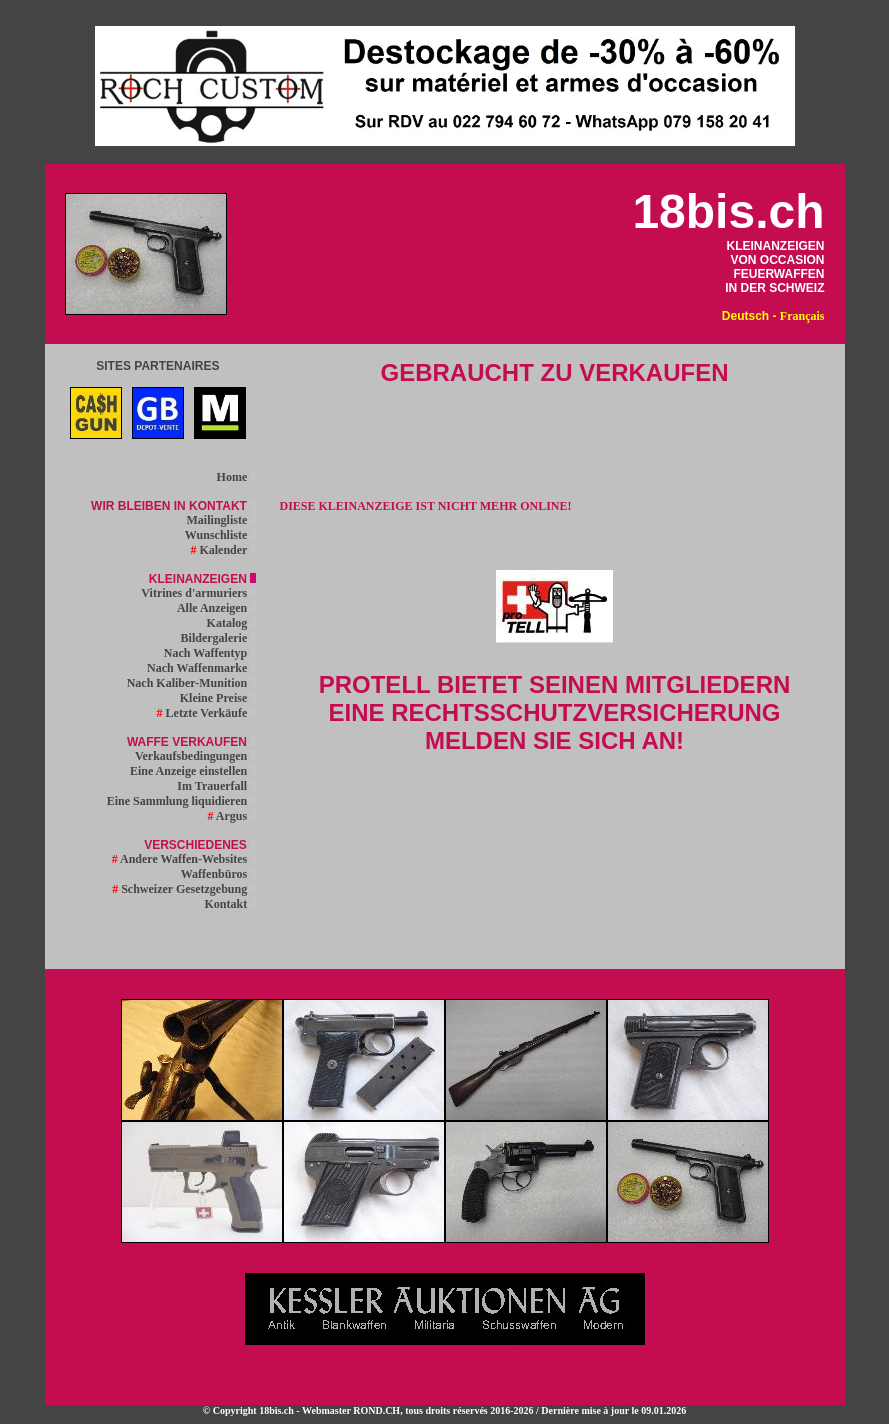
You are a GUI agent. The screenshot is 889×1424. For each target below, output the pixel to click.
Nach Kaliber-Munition (192, 683)
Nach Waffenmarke (201, 668)
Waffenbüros (218, 874)
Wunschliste (220, 535)
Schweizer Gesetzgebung (184, 889)
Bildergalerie (219, 638)
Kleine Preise (218, 698)
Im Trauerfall (216, 786)
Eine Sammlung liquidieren (181, 801)
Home (237, 477)
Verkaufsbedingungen (195, 756)
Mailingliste (222, 520)
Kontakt (231, 904)
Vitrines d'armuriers (198, 593)
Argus (232, 816)
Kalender (223, 550)
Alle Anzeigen (216, 608)
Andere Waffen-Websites (184, 859)
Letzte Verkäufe (207, 713)
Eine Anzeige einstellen (193, 771)
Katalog (232, 623)
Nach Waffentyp (210, 653)
